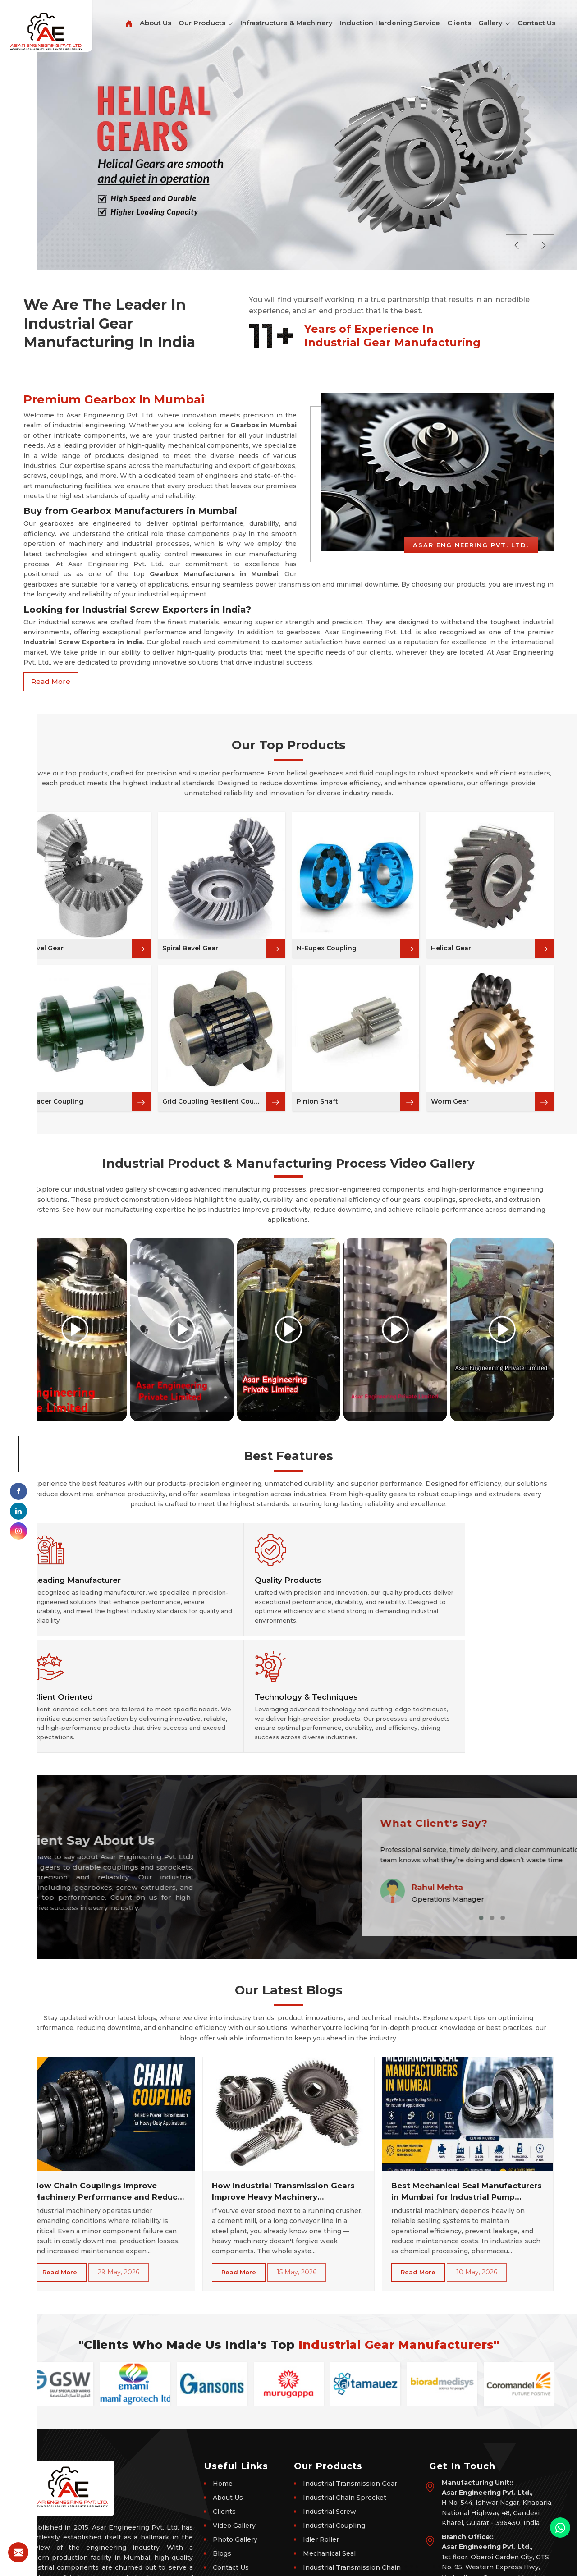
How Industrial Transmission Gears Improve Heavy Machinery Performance (283, 2105)
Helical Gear (451, 948)
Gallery (494, 23)
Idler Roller (321, 2452)
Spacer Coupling (55, 1101)
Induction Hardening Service (390, 22)
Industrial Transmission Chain (352, 2480)
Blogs (222, 2466)
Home (223, 2396)
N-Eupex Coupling (327, 948)
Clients (459, 22)
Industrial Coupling (334, 2438)
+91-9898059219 (470, 2525)
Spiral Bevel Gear (190, 948)
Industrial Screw (329, 2424)
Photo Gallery (235, 2452)
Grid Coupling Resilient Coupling (214, 1101)
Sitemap (226, 2494)
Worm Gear (450, 1101)
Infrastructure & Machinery (286, 22)
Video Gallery (234, 2438)
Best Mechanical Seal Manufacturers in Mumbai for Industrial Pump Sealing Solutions (466, 2105)
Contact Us (536, 22)
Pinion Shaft (317, 1101)
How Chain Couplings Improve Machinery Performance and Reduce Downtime (108, 2105)
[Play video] (74, 1329)
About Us (155, 22)
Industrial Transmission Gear (350, 2396)
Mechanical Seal (329, 2466)
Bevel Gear (46, 948)
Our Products (206, 23)
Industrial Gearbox (333, 2494)
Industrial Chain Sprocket (344, 2410)
